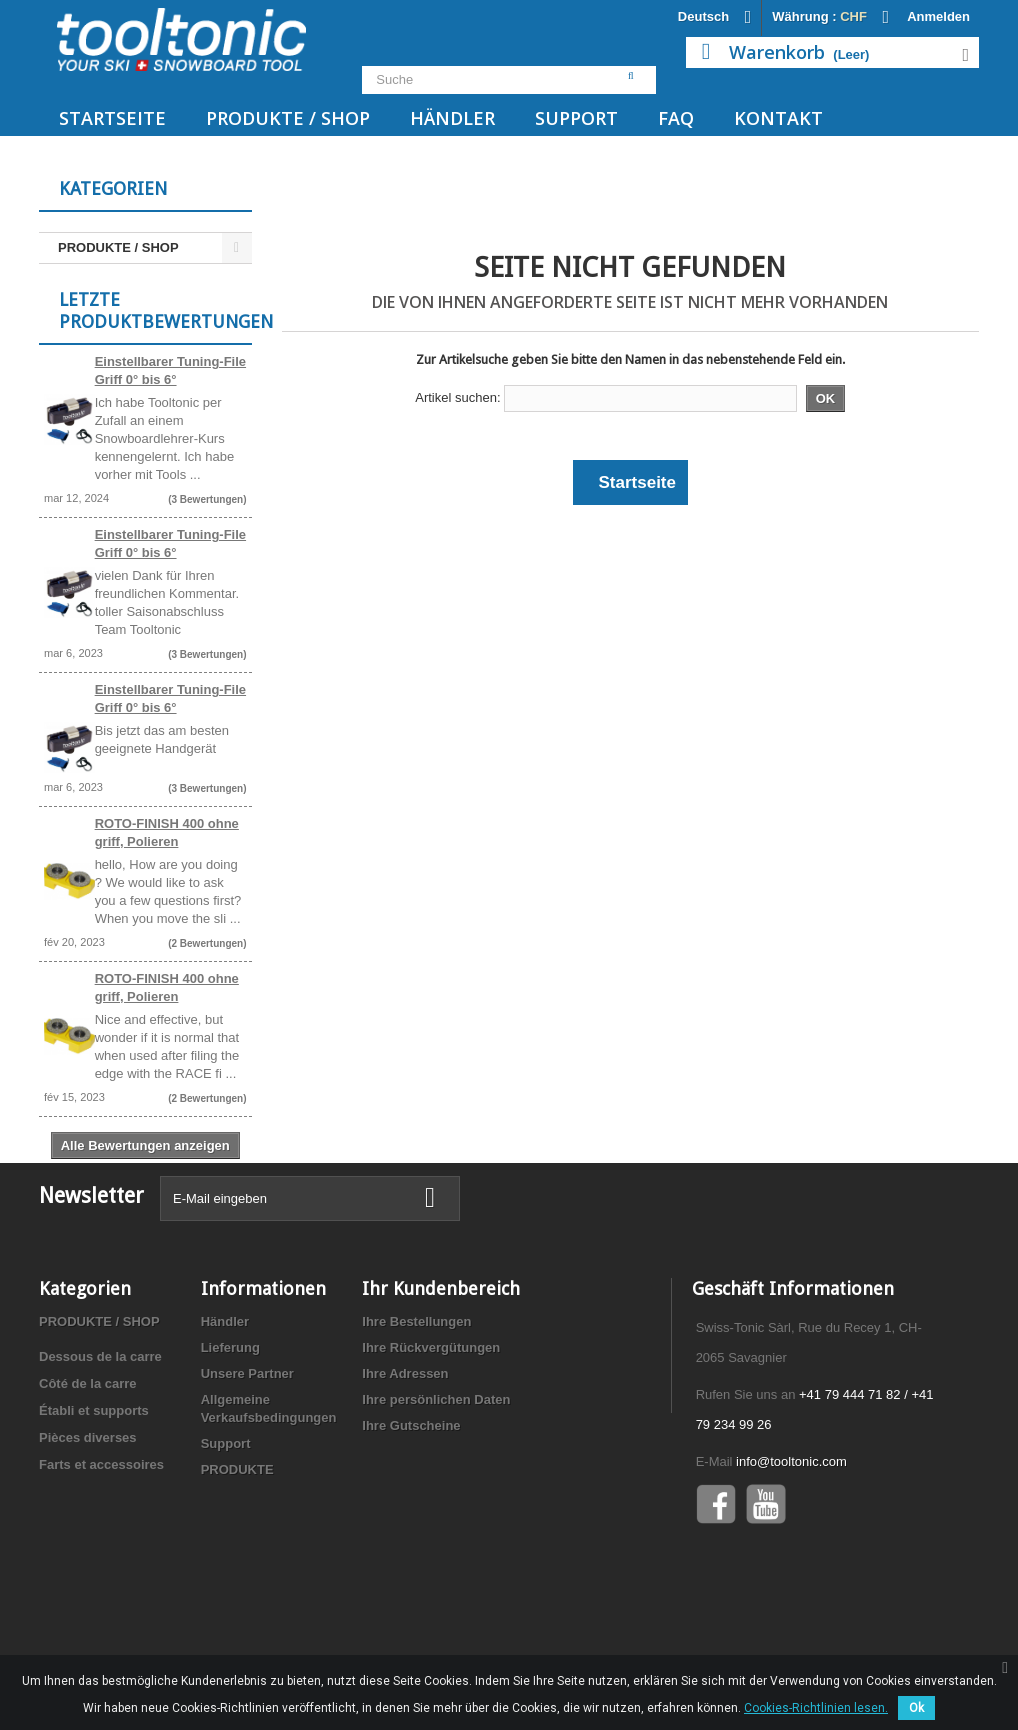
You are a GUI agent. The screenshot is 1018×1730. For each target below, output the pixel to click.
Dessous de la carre (100, 1446)
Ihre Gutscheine (411, 1515)
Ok (916, 1708)
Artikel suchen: (457, 397)
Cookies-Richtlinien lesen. (816, 1708)
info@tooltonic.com (791, 1551)
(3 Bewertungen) (207, 513)
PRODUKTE (237, 1559)
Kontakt (778, 118)
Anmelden (938, 16)
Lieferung (230, 1437)
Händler (452, 118)
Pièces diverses (88, 1527)
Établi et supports (94, 1500)
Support (576, 118)
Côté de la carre (88, 1473)
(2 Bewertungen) (207, 957)
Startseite (112, 118)
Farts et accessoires (101, 1554)
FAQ (676, 118)
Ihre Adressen (405, 1463)
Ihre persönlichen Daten (436, 1489)
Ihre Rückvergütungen (431, 1437)
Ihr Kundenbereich (441, 1378)
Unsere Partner (247, 1463)
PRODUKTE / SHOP (288, 118)
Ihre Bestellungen (416, 1411)
